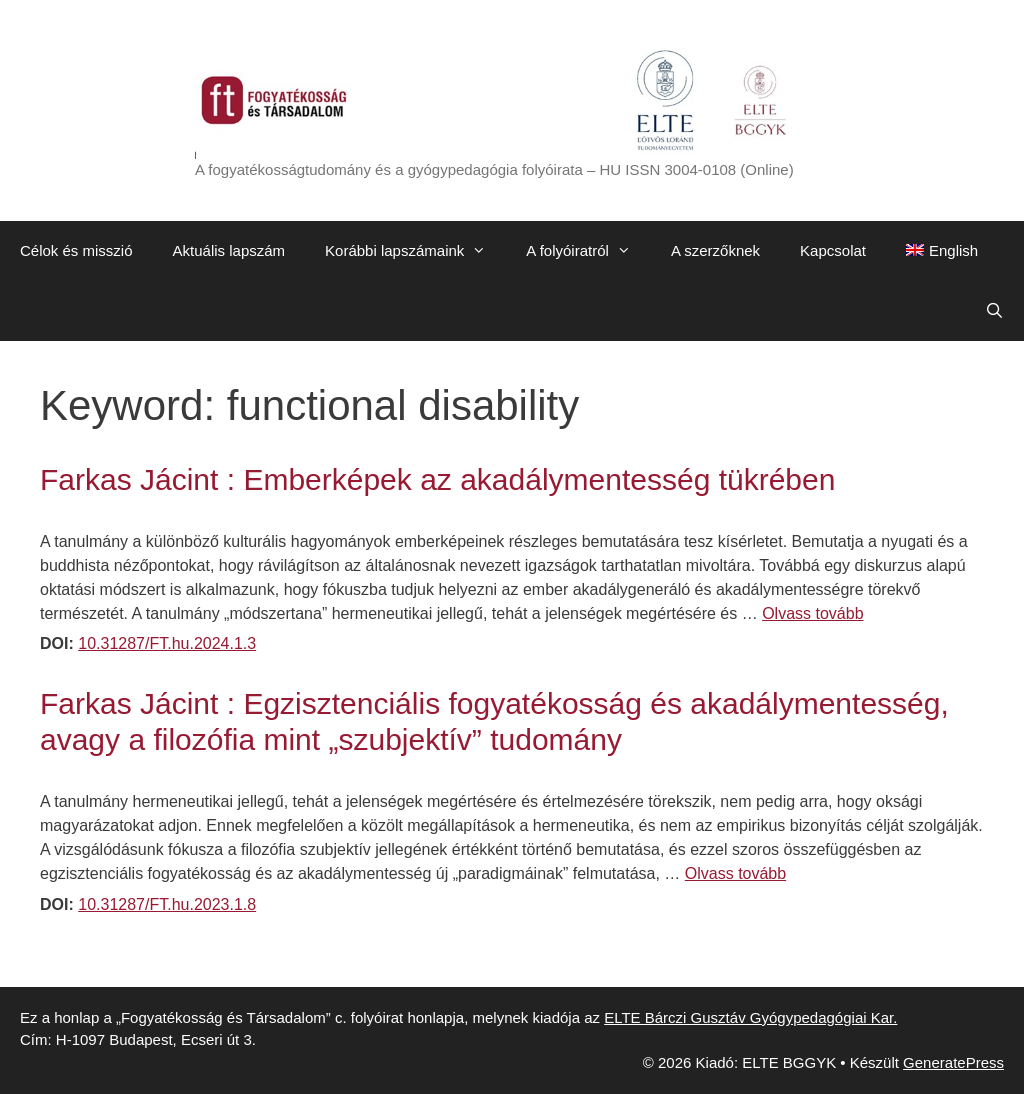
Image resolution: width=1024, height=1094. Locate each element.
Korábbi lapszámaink (415, 251)
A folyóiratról (588, 251)
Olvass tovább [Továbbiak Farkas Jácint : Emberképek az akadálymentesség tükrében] (812, 613)
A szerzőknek (715, 250)
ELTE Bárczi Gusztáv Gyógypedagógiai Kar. (750, 1017)
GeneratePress (953, 1062)
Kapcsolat (833, 250)
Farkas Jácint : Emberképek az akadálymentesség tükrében (437, 479)
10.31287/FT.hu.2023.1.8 (167, 904)
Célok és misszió (76, 250)
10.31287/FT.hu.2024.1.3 (167, 643)
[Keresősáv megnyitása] (994, 311)
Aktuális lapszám (229, 250)
